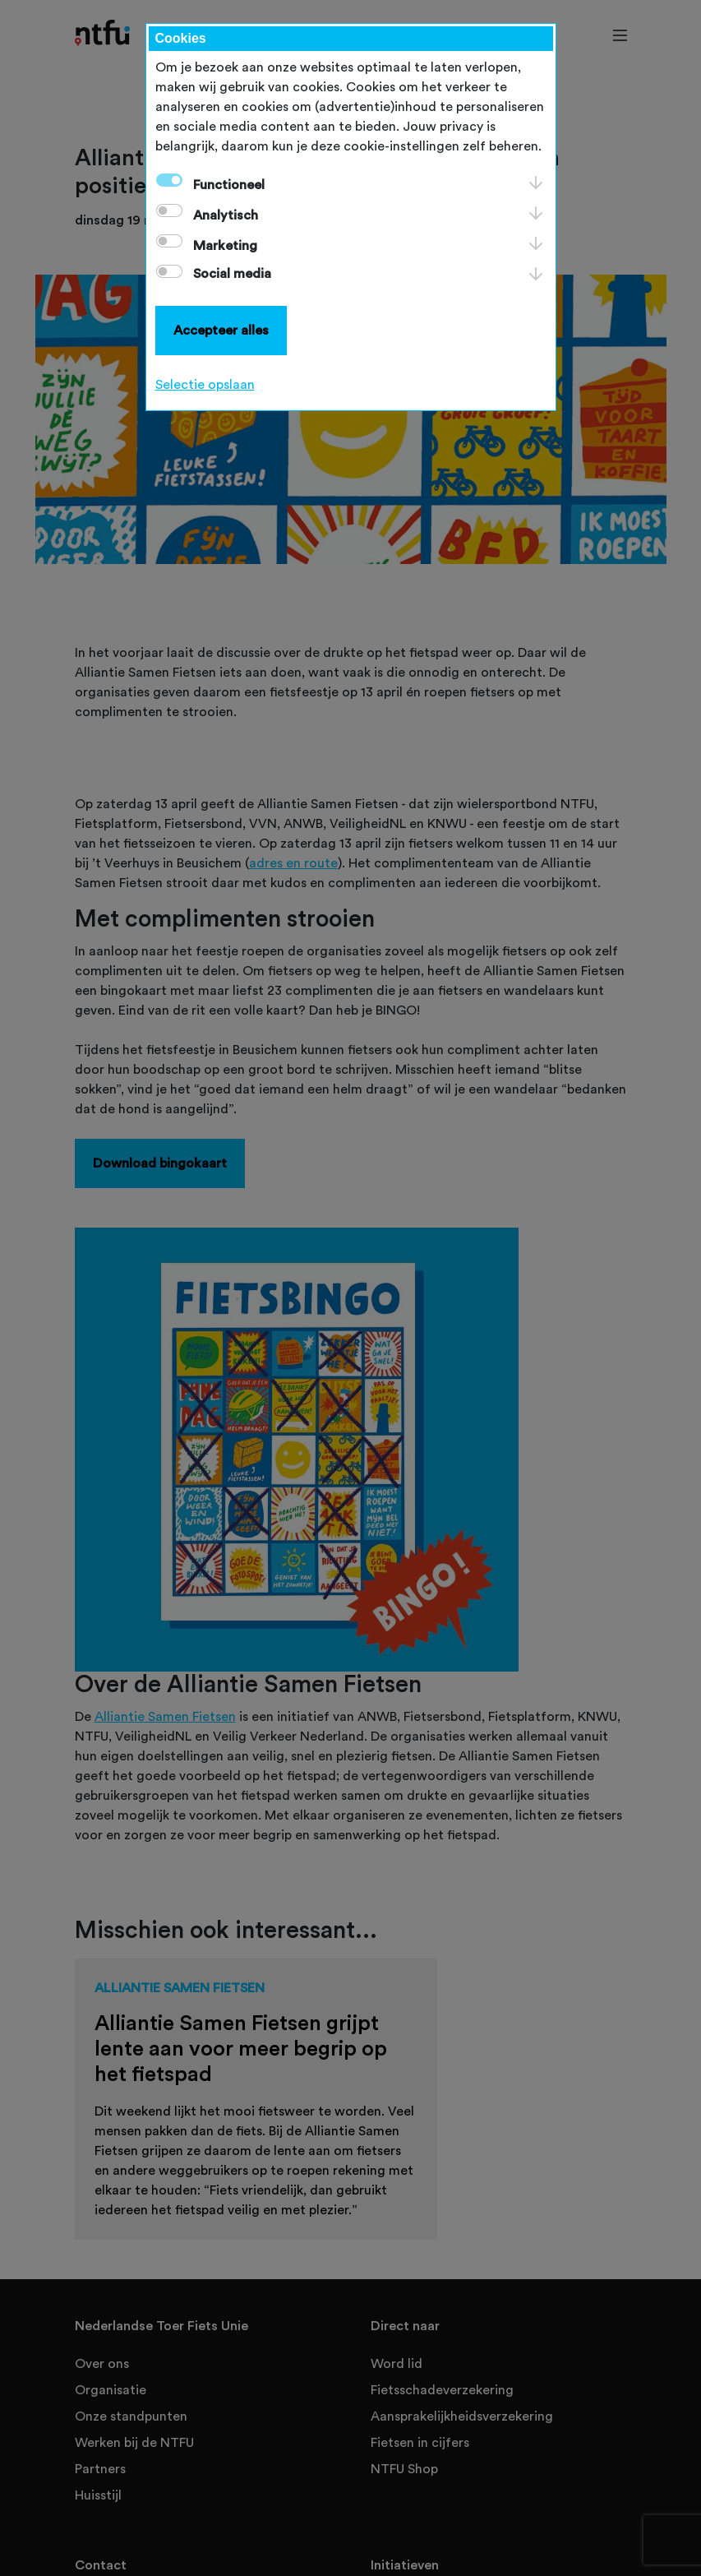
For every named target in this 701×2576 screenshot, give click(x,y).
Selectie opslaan (205, 384)
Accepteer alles (221, 330)
